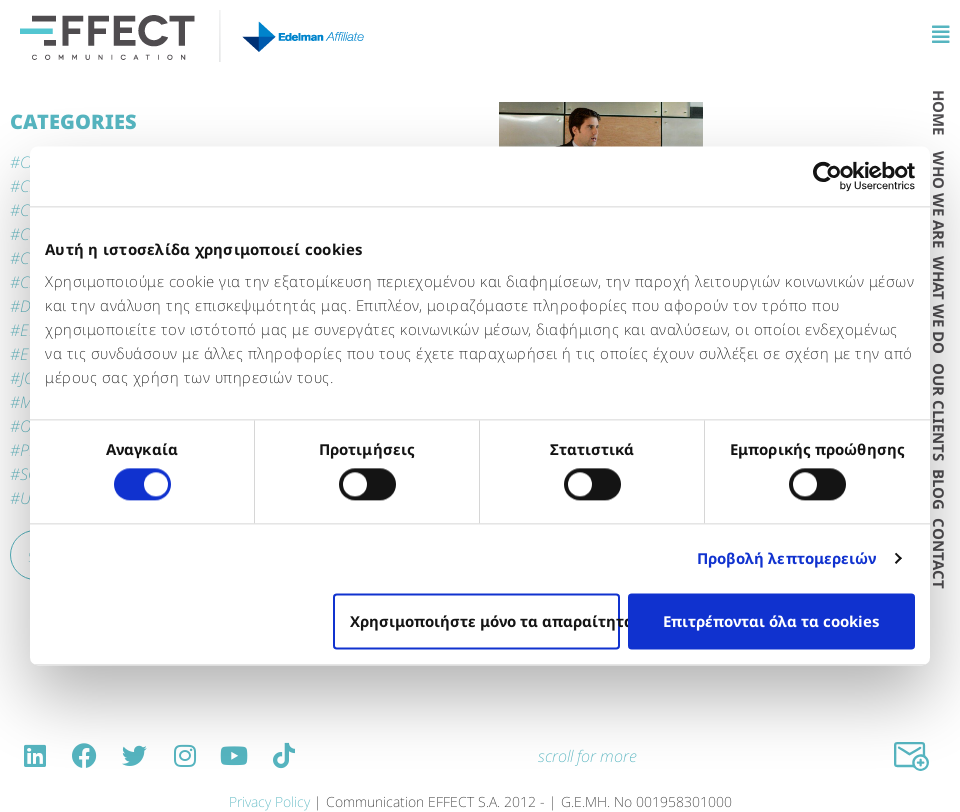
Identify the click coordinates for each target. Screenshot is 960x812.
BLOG (939, 489)
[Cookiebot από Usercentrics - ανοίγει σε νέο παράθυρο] (827, 176)
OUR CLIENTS (939, 412)
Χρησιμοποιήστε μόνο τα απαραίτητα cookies (485, 621)
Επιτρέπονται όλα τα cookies (771, 621)
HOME (939, 112)
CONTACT (939, 553)
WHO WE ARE (939, 199)
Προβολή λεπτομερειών (787, 559)
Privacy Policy (269, 801)
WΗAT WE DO (939, 305)
